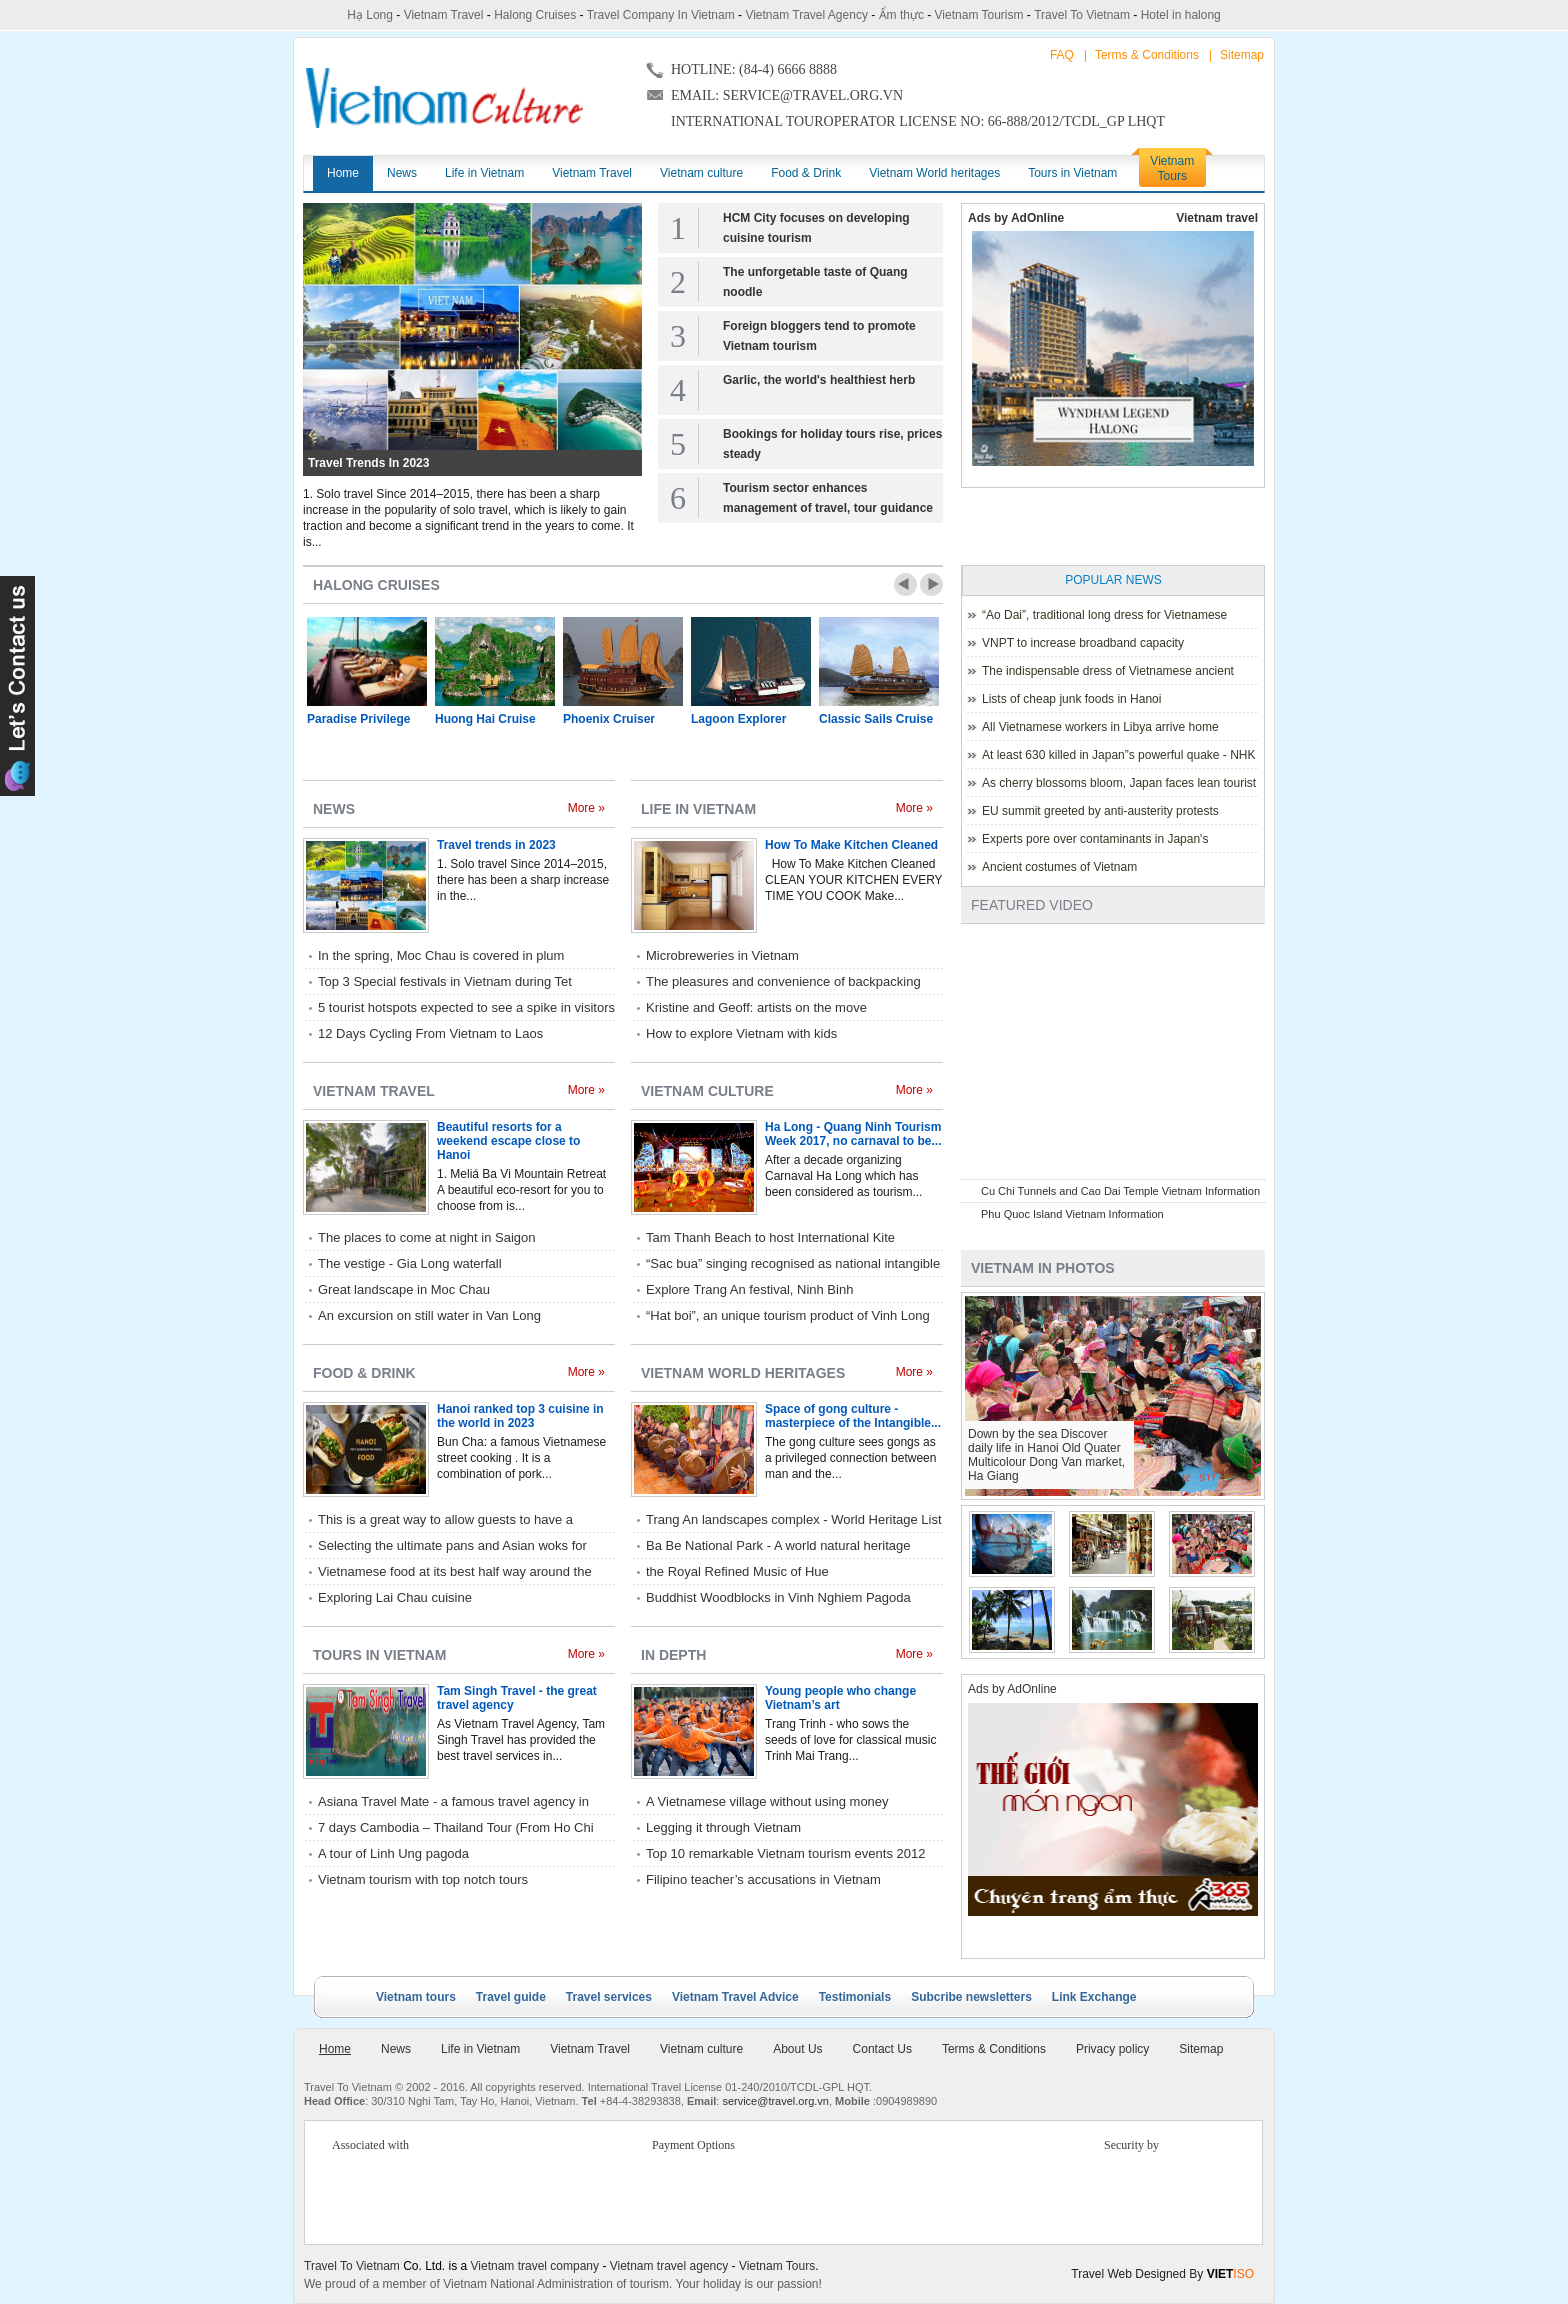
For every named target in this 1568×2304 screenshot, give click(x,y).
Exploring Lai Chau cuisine (395, 1597)
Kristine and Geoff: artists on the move (756, 1007)
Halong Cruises (535, 15)
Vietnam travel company (535, 2266)
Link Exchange (1094, 1997)
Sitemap (1242, 55)
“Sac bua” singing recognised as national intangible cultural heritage (793, 1265)
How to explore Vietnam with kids (741, 1033)
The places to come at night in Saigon (427, 1237)
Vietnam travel (1217, 218)
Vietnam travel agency (669, 2266)
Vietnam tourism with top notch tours (423, 1879)
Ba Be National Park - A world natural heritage (778, 1545)
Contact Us (882, 2049)
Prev (905, 584)
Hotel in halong (1181, 15)
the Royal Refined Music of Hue (737, 1571)
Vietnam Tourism (979, 15)
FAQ (1062, 55)
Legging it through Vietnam (723, 1827)
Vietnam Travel (444, 15)
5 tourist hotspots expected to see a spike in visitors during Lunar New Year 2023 (466, 1009)
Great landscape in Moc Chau (404, 1289)
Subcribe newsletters (971, 1997)
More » (586, 808)
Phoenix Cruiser (609, 719)
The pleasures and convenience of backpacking (783, 981)
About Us (797, 2049)
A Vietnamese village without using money (767, 1801)
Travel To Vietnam (1082, 15)
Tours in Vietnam (380, 1655)
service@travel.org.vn (775, 2101)
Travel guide (511, 1997)
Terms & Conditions (1147, 55)
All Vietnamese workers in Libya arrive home (1100, 727)
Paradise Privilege (358, 719)
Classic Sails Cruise (876, 719)
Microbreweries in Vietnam (722, 955)
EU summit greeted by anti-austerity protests (1100, 811)
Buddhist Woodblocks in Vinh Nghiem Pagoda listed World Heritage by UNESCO (778, 1599)
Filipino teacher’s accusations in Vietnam (763, 1879)
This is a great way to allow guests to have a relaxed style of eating (445, 1521)
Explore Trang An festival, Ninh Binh (749, 1289)
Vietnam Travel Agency (806, 15)
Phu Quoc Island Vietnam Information (1072, 1214)
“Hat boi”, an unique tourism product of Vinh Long (788, 1315)
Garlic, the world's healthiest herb (819, 380)
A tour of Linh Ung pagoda (393, 1853)
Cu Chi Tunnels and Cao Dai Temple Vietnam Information (1120, 1191)
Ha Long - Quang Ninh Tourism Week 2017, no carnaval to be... (853, 1134)
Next (931, 584)
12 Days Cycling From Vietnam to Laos (430, 1033)
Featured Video (1032, 905)
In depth (673, 1655)
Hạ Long (370, 15)
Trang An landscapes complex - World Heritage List (794, 1519)
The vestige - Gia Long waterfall (410, 1263)
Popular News (1113, 580)
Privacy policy (1112, 2049)
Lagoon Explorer (738, 719)
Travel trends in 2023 (368, 463)
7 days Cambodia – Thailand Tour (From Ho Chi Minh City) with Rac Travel (456, 1829)
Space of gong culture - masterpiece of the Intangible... (853, 1416)
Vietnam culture (707, 1091)
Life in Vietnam (698, 809)
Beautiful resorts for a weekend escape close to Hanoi (508, 1141)
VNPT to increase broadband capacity (1083, 643)
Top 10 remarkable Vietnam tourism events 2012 (785, 1853)
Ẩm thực (901, 15)
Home (335, 2049)
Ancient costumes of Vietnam (1059, 867)
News (334, 809)
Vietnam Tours (777, 2266)
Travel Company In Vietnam (661, 15)
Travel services (609, 1997)
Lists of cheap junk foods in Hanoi (1071, 699)
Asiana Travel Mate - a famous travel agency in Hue (453, 1803)
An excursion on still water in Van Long (429, 1315)
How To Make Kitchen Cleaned (851, 845)
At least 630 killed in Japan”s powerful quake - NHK (1118, 755)
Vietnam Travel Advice (735, 1997)
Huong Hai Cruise (485, 719)
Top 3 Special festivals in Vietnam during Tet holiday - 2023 (445, 983)
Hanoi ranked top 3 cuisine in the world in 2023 (520, 1416)
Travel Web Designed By (1162, 2274)
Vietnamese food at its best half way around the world (455, 1573)
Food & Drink (364, 1373)
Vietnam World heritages (743, 1373)
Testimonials (855, 1997)
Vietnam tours (416, 1997)
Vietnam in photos (1043, 1268)
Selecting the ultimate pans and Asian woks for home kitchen (452, 1547)
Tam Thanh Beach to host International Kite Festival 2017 (770, 1239)
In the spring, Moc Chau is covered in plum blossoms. (441, 957)
